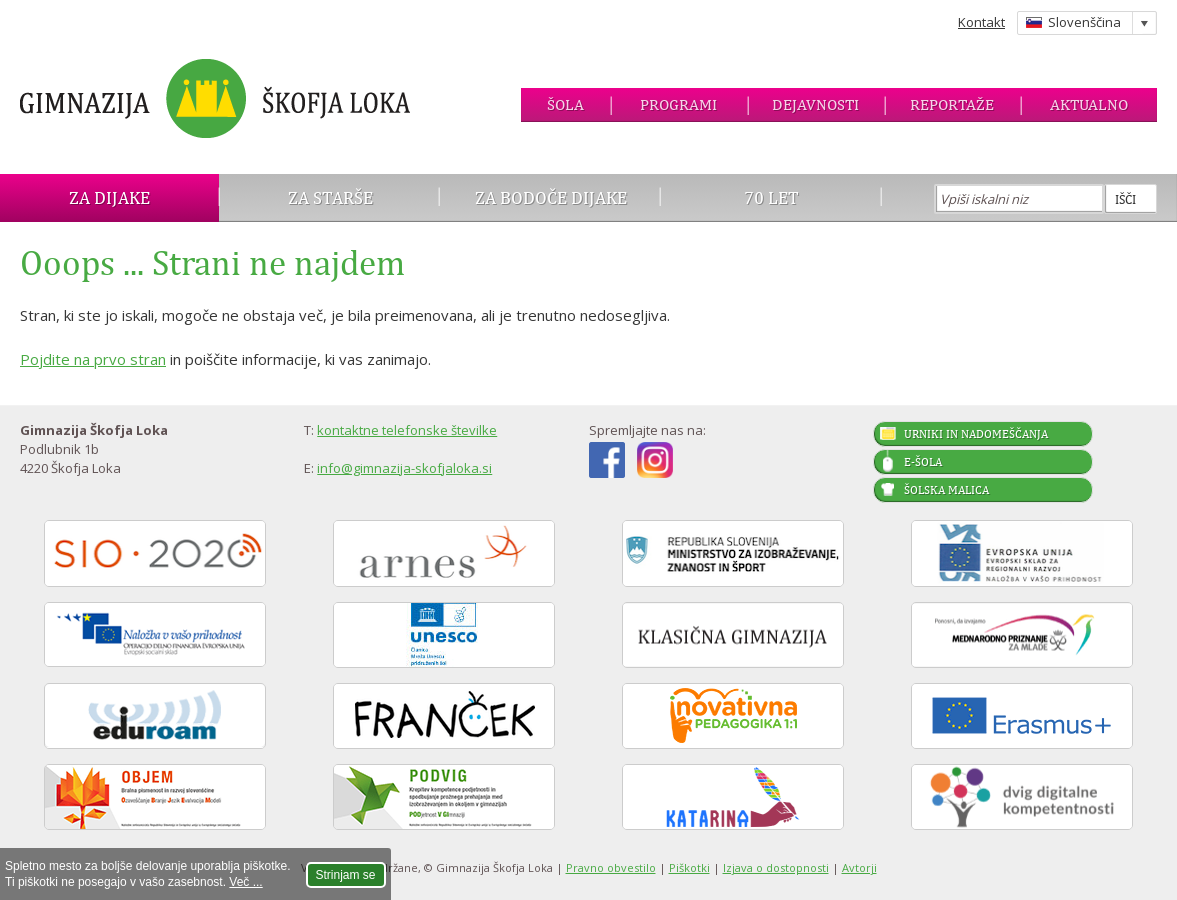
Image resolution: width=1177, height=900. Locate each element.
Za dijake (109, 197)
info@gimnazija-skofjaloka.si (404, 468)
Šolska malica (946, 490)
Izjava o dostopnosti (776, 867)
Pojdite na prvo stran (93, 359)
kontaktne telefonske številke (407, 430)
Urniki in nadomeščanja (976, 434)
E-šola (923, 462)
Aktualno (1089, 104)
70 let (771, 197)
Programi (678, 104)
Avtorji (859, 867)
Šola (565, 104)
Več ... (245, 882)
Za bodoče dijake (551, 197)
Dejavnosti (815, 104)
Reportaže (952, 104)
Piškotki (689, 867)
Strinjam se (346, 875)
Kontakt (981, 22)
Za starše (330, 197)
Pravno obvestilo (611, 867)
